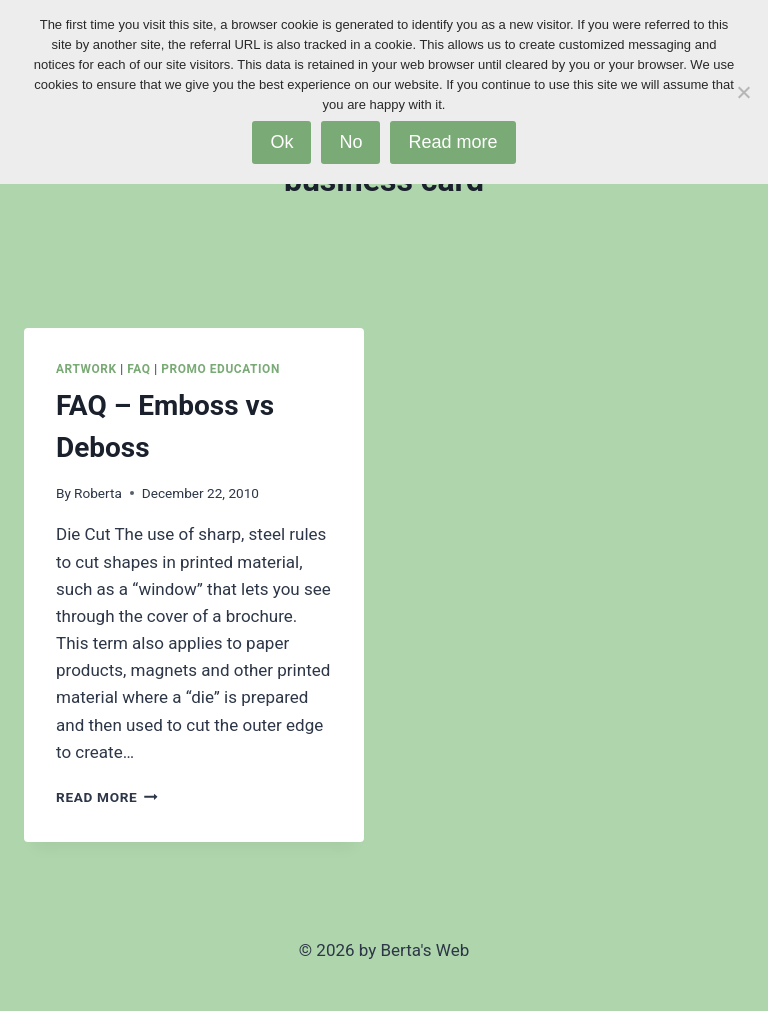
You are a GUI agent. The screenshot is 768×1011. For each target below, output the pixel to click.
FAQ (138, 369)
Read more (452, 142)
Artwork (86, 369)
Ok (281, 142)
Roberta (98, 493)
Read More (107, 797)
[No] (743, 92)
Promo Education (220, 369)
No (350, 142)
